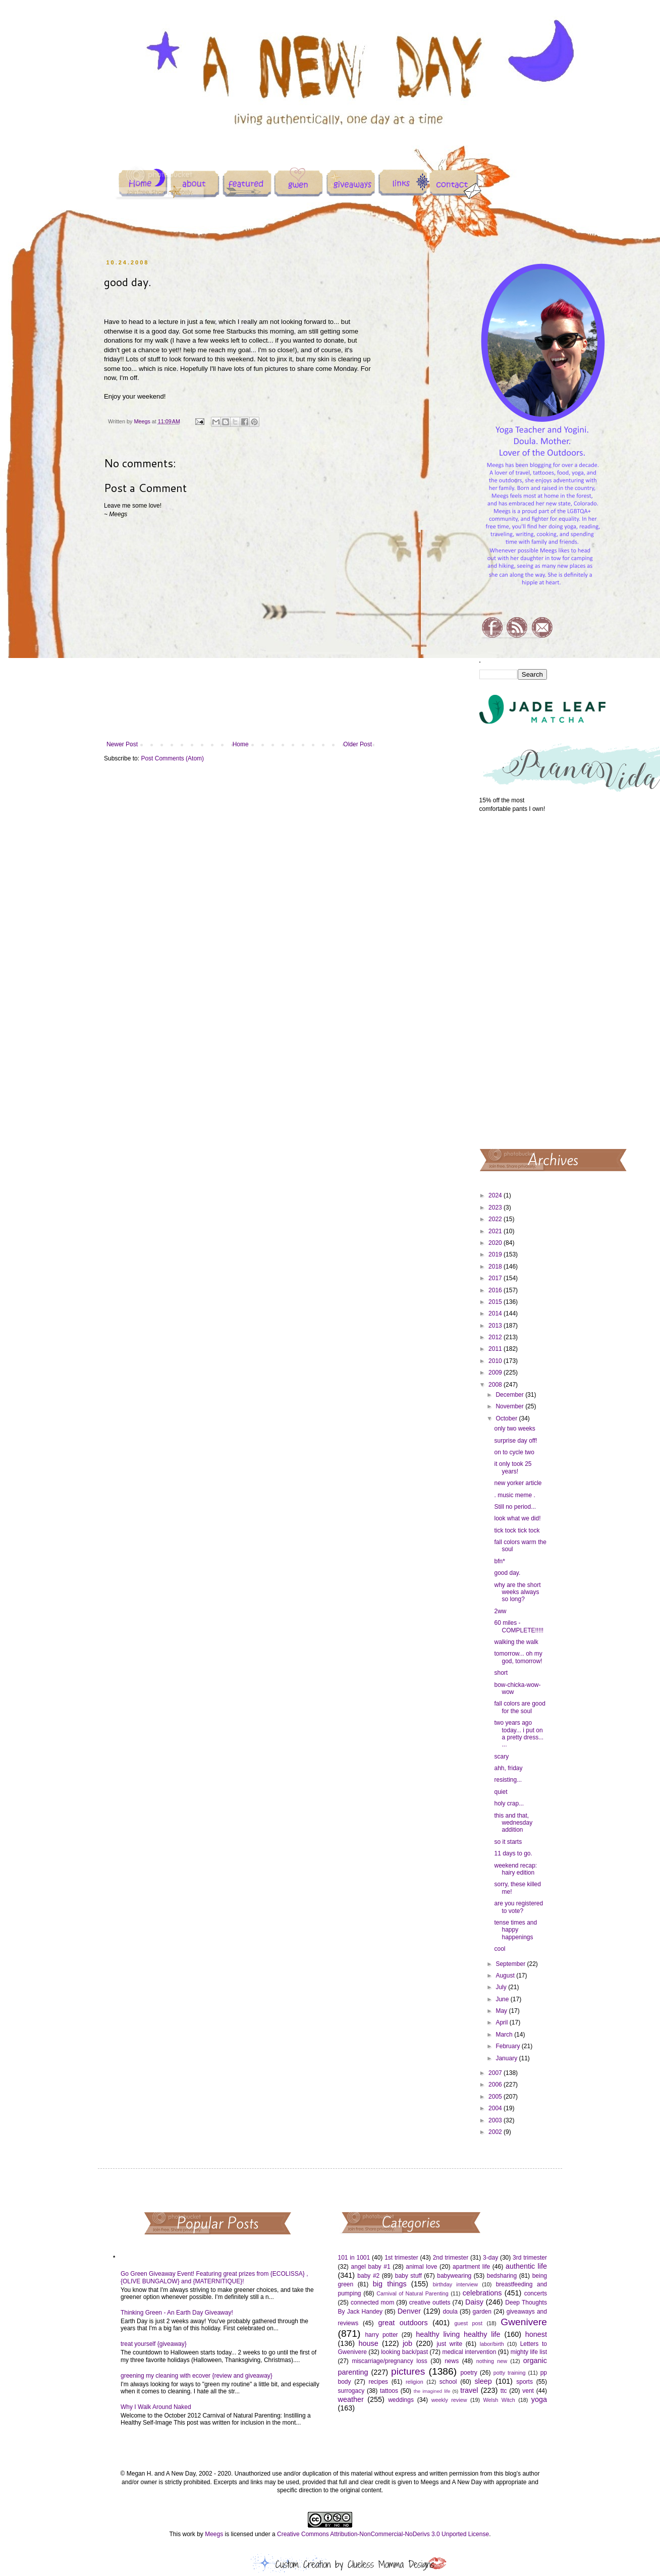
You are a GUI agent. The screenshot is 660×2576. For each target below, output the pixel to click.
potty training (509, 2373)
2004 (496, 2108)
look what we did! (517, 1518)
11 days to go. (513, 1853)
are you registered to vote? (518, 1907)
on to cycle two (514, 1452)
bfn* (499, 1561)
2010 (496, 1360)
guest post (468, 2323)
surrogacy (351, 2390)
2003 (496, 2120)
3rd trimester (530, 2257)
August (506, 1975)
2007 (496, 2072)
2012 (496, 1337)
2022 (496, 1219)
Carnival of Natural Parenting (412, 2293)
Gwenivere (524, 2322)
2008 (496, 1384)
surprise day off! (515, 1440)
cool (499, 1948)
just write (449, 2343)
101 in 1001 (354, 2257)
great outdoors (402, 2323)
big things (390, 2284)
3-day (490, 2257)
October (507, 1418)
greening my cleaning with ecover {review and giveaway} (196, 2375)
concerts (535, 2293)
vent (528, 2390)
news (452, 2361)
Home (241, 744)
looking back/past (404, 2351)
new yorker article (517, 1483)
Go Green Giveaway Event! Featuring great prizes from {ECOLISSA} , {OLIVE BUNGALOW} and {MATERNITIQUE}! (214, 2277)
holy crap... (509, 1803)
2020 (496, 1242)
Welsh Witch (499, 2400)
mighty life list (529, 2351)
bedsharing (502, 2275)
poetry (468, 2372)
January (507, 2058)
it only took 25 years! (512, 1467)
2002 (496, 2131)
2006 (496, 2084)
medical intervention (469, 2351)
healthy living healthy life (458, 2334)
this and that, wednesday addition (513, 1823)
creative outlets (430, 2302)
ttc (504, 2390)
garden (482, 2311)
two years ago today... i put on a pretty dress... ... (518, 1733)
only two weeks (514, 1428)
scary (501, 1756)
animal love (421, 2266)
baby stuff (408, 2275)
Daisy (474, 2302)
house (368, 2343)
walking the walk (516, 1642)
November (510, 1406)
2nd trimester (451, 2257)
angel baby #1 (371, 2266)
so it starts (508, 1841)
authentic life (526, 2266)
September (511, 1963)
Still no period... (515, 1506)
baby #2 (368, 2275)
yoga (539, 2399)
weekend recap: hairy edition (515, 1869)
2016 (496, 1290)
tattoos (389, 2390)
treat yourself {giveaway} (154, 2343)
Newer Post (122, 744)
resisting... (508, 1779)
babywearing (454, 2275)
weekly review (449, 2400)
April (502, 2022)
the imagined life (432, 2391)
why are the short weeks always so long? (517, 1592)
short (501, 1672)
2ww (500, 1611)
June (503, 1999)
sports (524, 2381)
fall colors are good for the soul (519, 1707)
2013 (496, 1325)
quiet (500, 1791)
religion (414, 2382)
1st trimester (401, 2257)
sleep (482, 2381)
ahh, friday (508, 1768)
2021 (496, 1231)
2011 (496, 1348)
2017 (496, 1278)
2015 (496, 1301)
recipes (378, 2381)
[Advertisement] (513, 980)
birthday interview (455, 2284)
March (505, 2034)
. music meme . (514, 1495)
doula (450, 2311)
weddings (401, 2399)
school (448, 2381)
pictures (408, 2371)
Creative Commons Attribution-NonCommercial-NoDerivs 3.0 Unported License (383, 2534)
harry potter (381, 2334)
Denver (409, 2311)
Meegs (214, 2534)
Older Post (357, 744)
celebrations (482, 2293)
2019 (496, 1254)
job (407, 2343)
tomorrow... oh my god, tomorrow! (518, 1657)
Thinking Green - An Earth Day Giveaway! (177, 2312)
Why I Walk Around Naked (156, 2406)
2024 (496, 1195)
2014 (496, 1313)
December (510, 1394)
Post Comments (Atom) (172, 758)
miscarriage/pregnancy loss (389, 2361)
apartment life (471, 2266)
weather (351, 2399)
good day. (507, 1572)
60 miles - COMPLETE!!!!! (518, 1626)
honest (536, 2334)
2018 (496, 1266)
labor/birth (492, 2344)
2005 (496, 2096)
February (508, 2046)
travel (469, 2390)
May (502, 2010)
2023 (496, 1207)
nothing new (491, 2361)
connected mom (372, 2302)
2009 (496, 1372)
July (502, 1987)
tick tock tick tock (516, 1530)
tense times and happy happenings (515, 1930)
